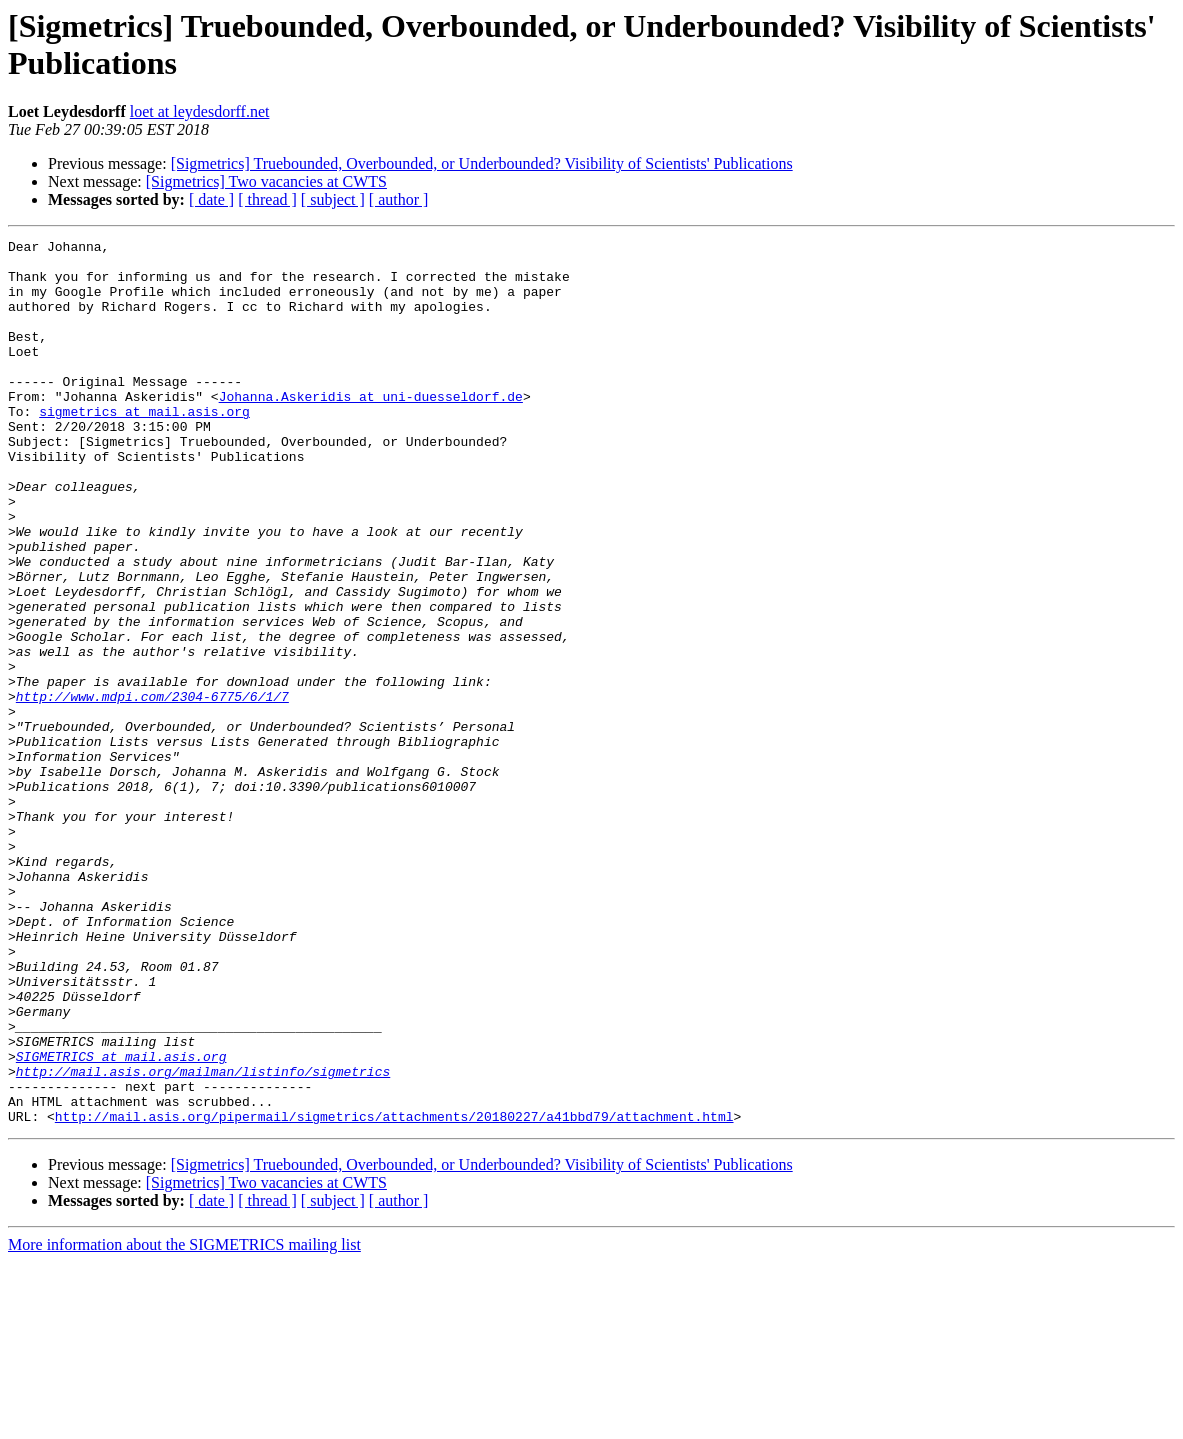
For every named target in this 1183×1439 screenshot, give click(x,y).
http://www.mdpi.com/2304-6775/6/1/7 (152, 789)
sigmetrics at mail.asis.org (144, 447)
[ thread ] (267, 199)
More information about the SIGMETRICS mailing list (184, 1421)
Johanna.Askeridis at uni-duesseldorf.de (371, 429)
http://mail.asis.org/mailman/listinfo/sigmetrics (203, 1239)
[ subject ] (333, 199)
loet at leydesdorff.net (200, 111)
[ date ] (211, 199)
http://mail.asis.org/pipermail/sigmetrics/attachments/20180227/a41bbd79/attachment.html (394, 1293)
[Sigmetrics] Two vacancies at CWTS (266, 181)
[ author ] (399, 199)
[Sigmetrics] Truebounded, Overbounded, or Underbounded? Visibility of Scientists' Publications (482, 163)
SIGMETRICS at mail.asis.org (121, 1221)
